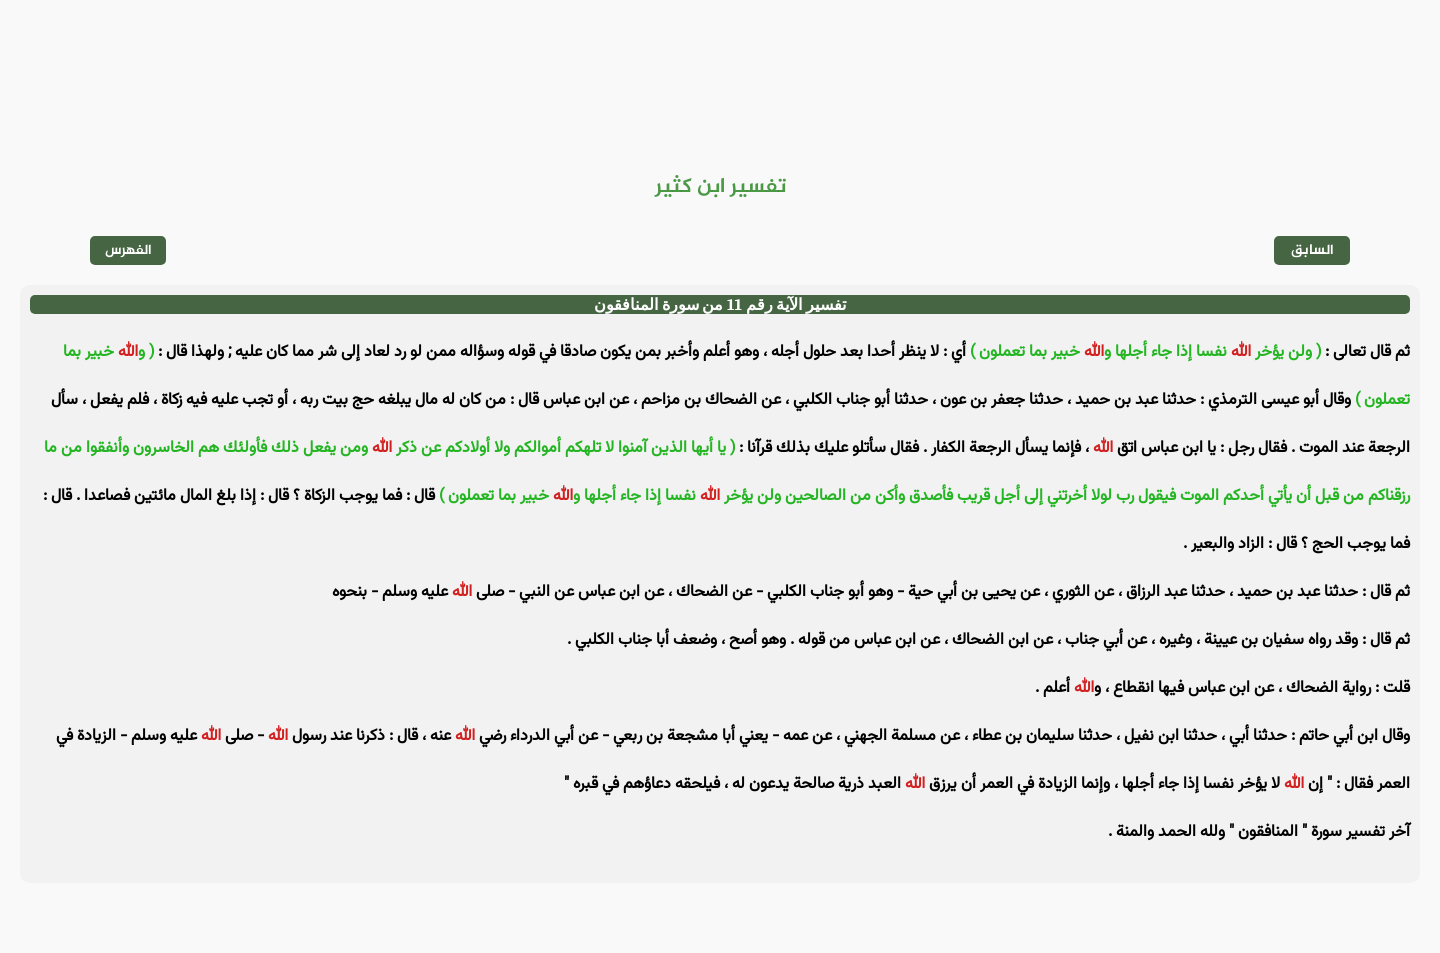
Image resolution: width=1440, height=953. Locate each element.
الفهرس (128, 250)
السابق (1312, 250)
